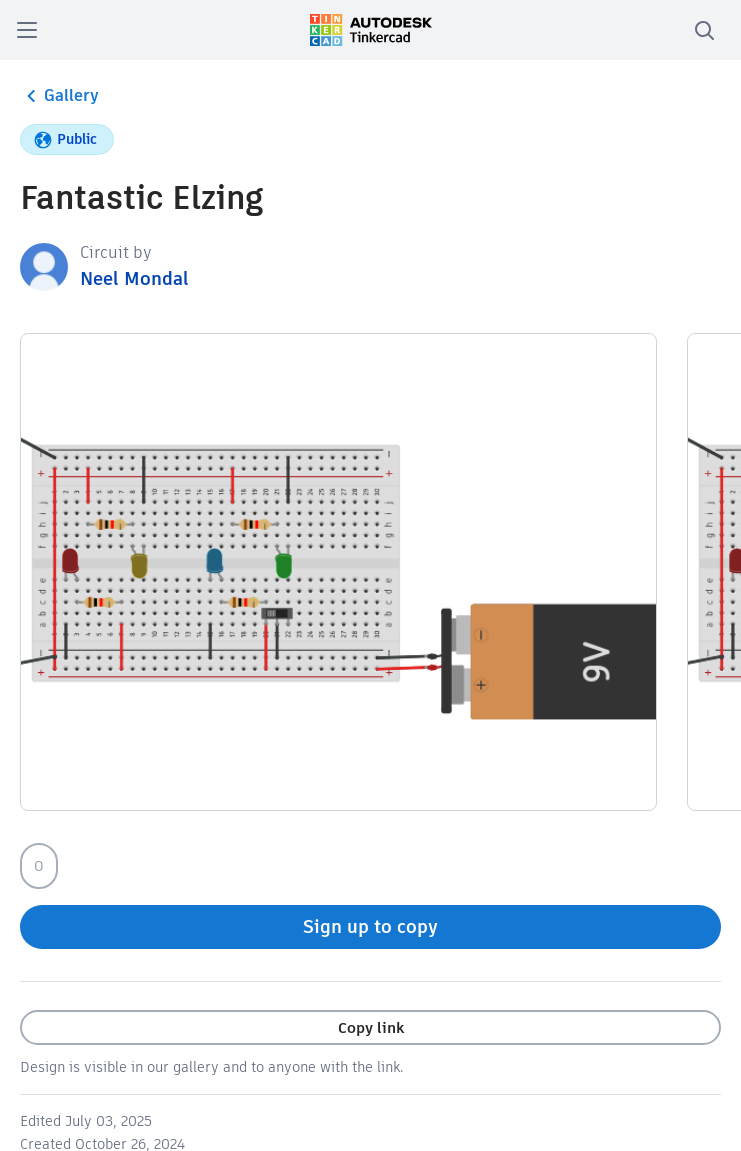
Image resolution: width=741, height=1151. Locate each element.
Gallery (59, 96)
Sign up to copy (370, 926)
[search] (704, 30)
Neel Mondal (134, 278)
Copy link (371, 1027)
